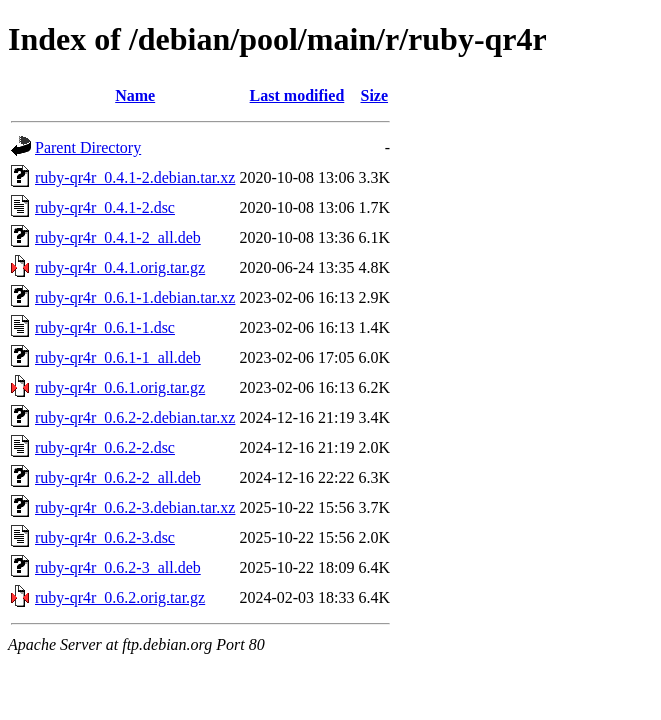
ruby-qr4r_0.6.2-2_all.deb (118, 477)
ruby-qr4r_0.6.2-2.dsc (105, 447)
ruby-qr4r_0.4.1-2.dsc (105, 207)
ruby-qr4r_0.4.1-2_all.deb (118, 237)
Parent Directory (88, 147)
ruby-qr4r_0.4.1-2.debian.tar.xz (135, 177)
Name (135, 95)
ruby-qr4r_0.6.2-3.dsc (105, 537)
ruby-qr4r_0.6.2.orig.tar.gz (120, 597)
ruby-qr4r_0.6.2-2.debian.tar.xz (135, 417)
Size (375, 95)
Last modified (297, 95)
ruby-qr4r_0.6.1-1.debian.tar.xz (135, 297)
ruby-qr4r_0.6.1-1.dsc (105, 327)
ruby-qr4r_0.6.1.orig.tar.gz (120, 387)
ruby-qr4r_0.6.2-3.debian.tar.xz (135, 507)
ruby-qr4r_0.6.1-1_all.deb (118, 357)
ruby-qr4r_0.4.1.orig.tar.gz (120, 267)
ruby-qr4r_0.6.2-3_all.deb (118, 567)
